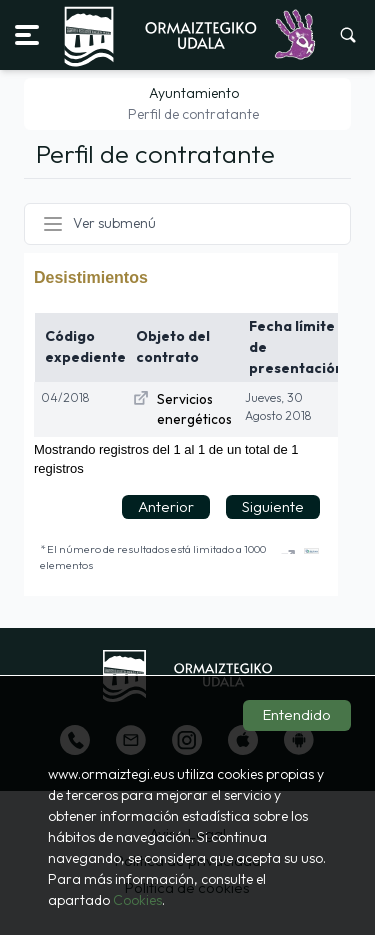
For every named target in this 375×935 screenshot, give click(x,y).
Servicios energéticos (194, 409)
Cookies (137, 900)
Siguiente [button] (273, 506)
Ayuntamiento (194, 93)
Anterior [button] (166, 506)
